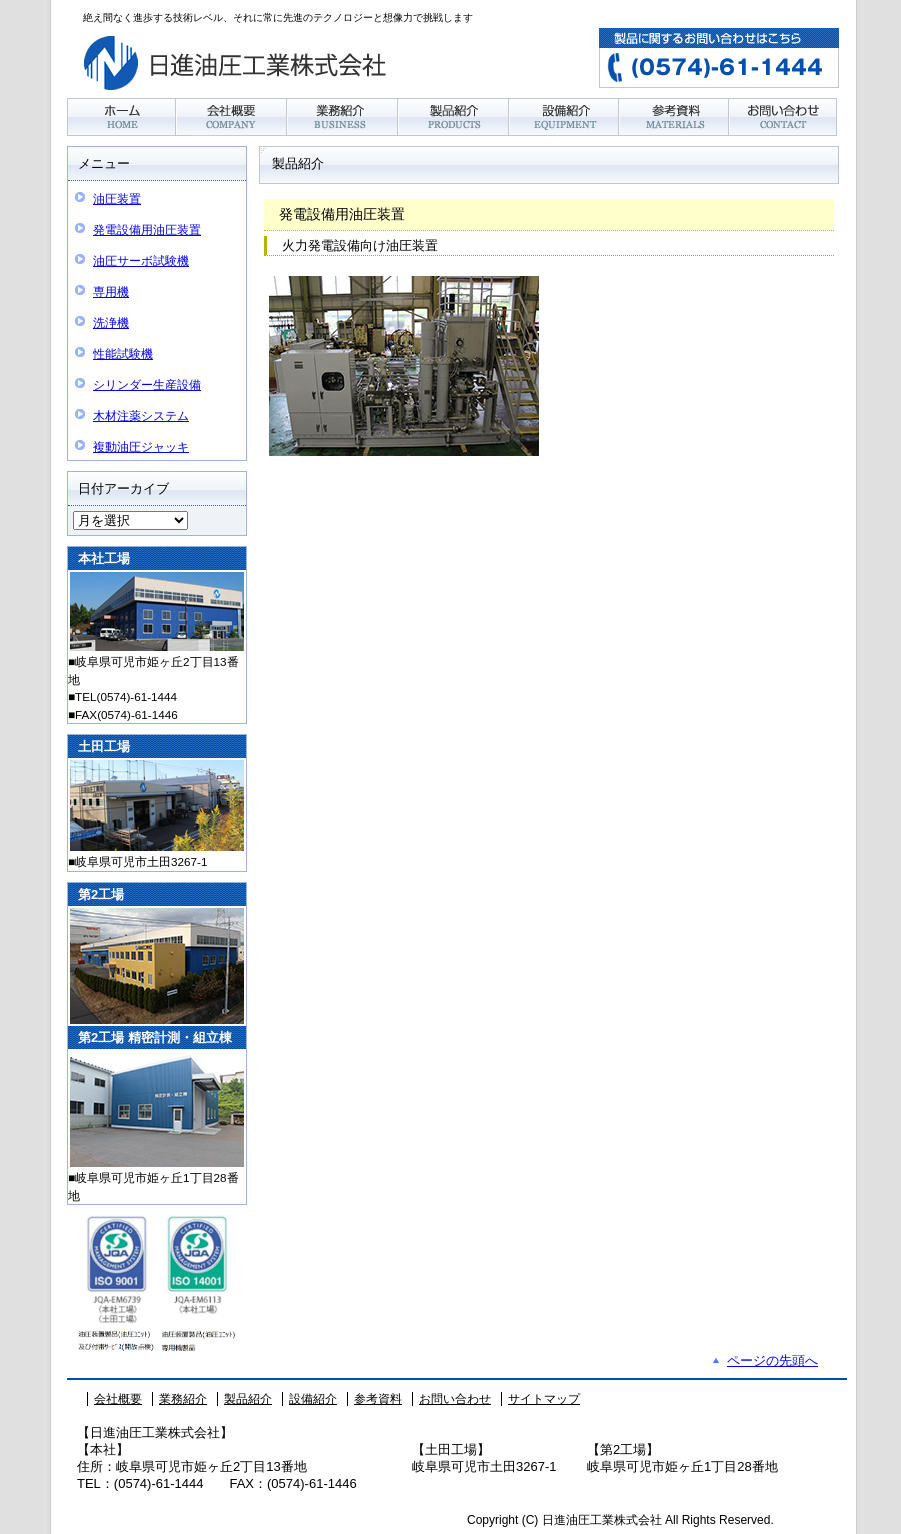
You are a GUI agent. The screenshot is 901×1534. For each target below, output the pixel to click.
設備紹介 (313, 1399)
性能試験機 (123, 354)
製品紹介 (248, 1399)
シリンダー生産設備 (147, 385)
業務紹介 (183, 1399)
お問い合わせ (455, 1399)
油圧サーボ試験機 (141, 261)
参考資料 (378, 1399)
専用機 (111, 292)
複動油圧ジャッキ (141, 447)
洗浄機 (111, 323)
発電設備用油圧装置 (147, 230)
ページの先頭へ (772, 1360)
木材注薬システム (141, 416)
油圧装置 (117, 199)
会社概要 (118, 1399)
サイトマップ (544, 1399)
